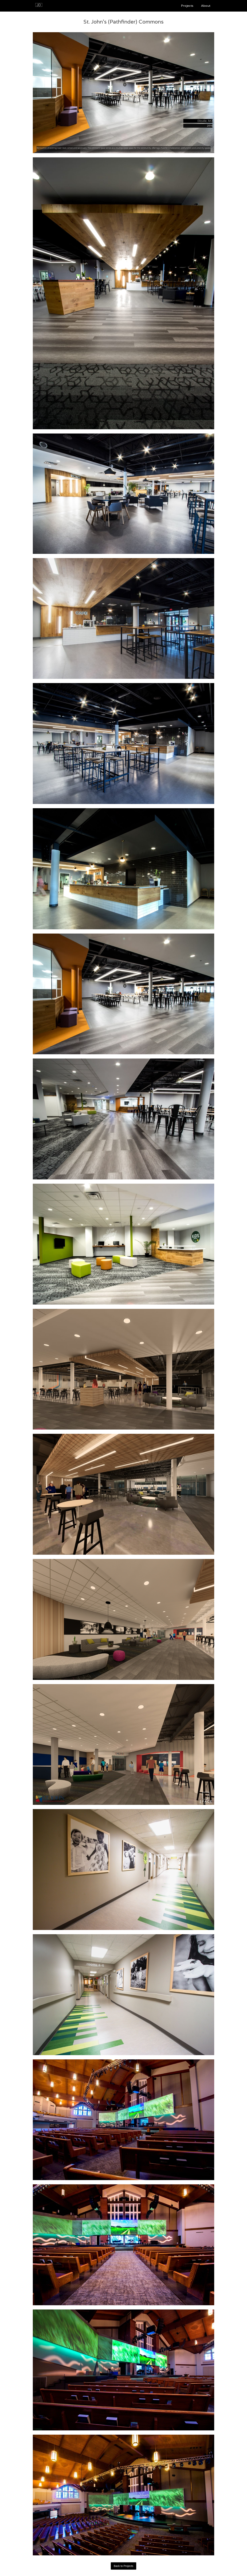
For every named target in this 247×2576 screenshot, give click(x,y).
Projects (187, 6)
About (205, 6)
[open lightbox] (123, 92)
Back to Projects (123, 2566)
